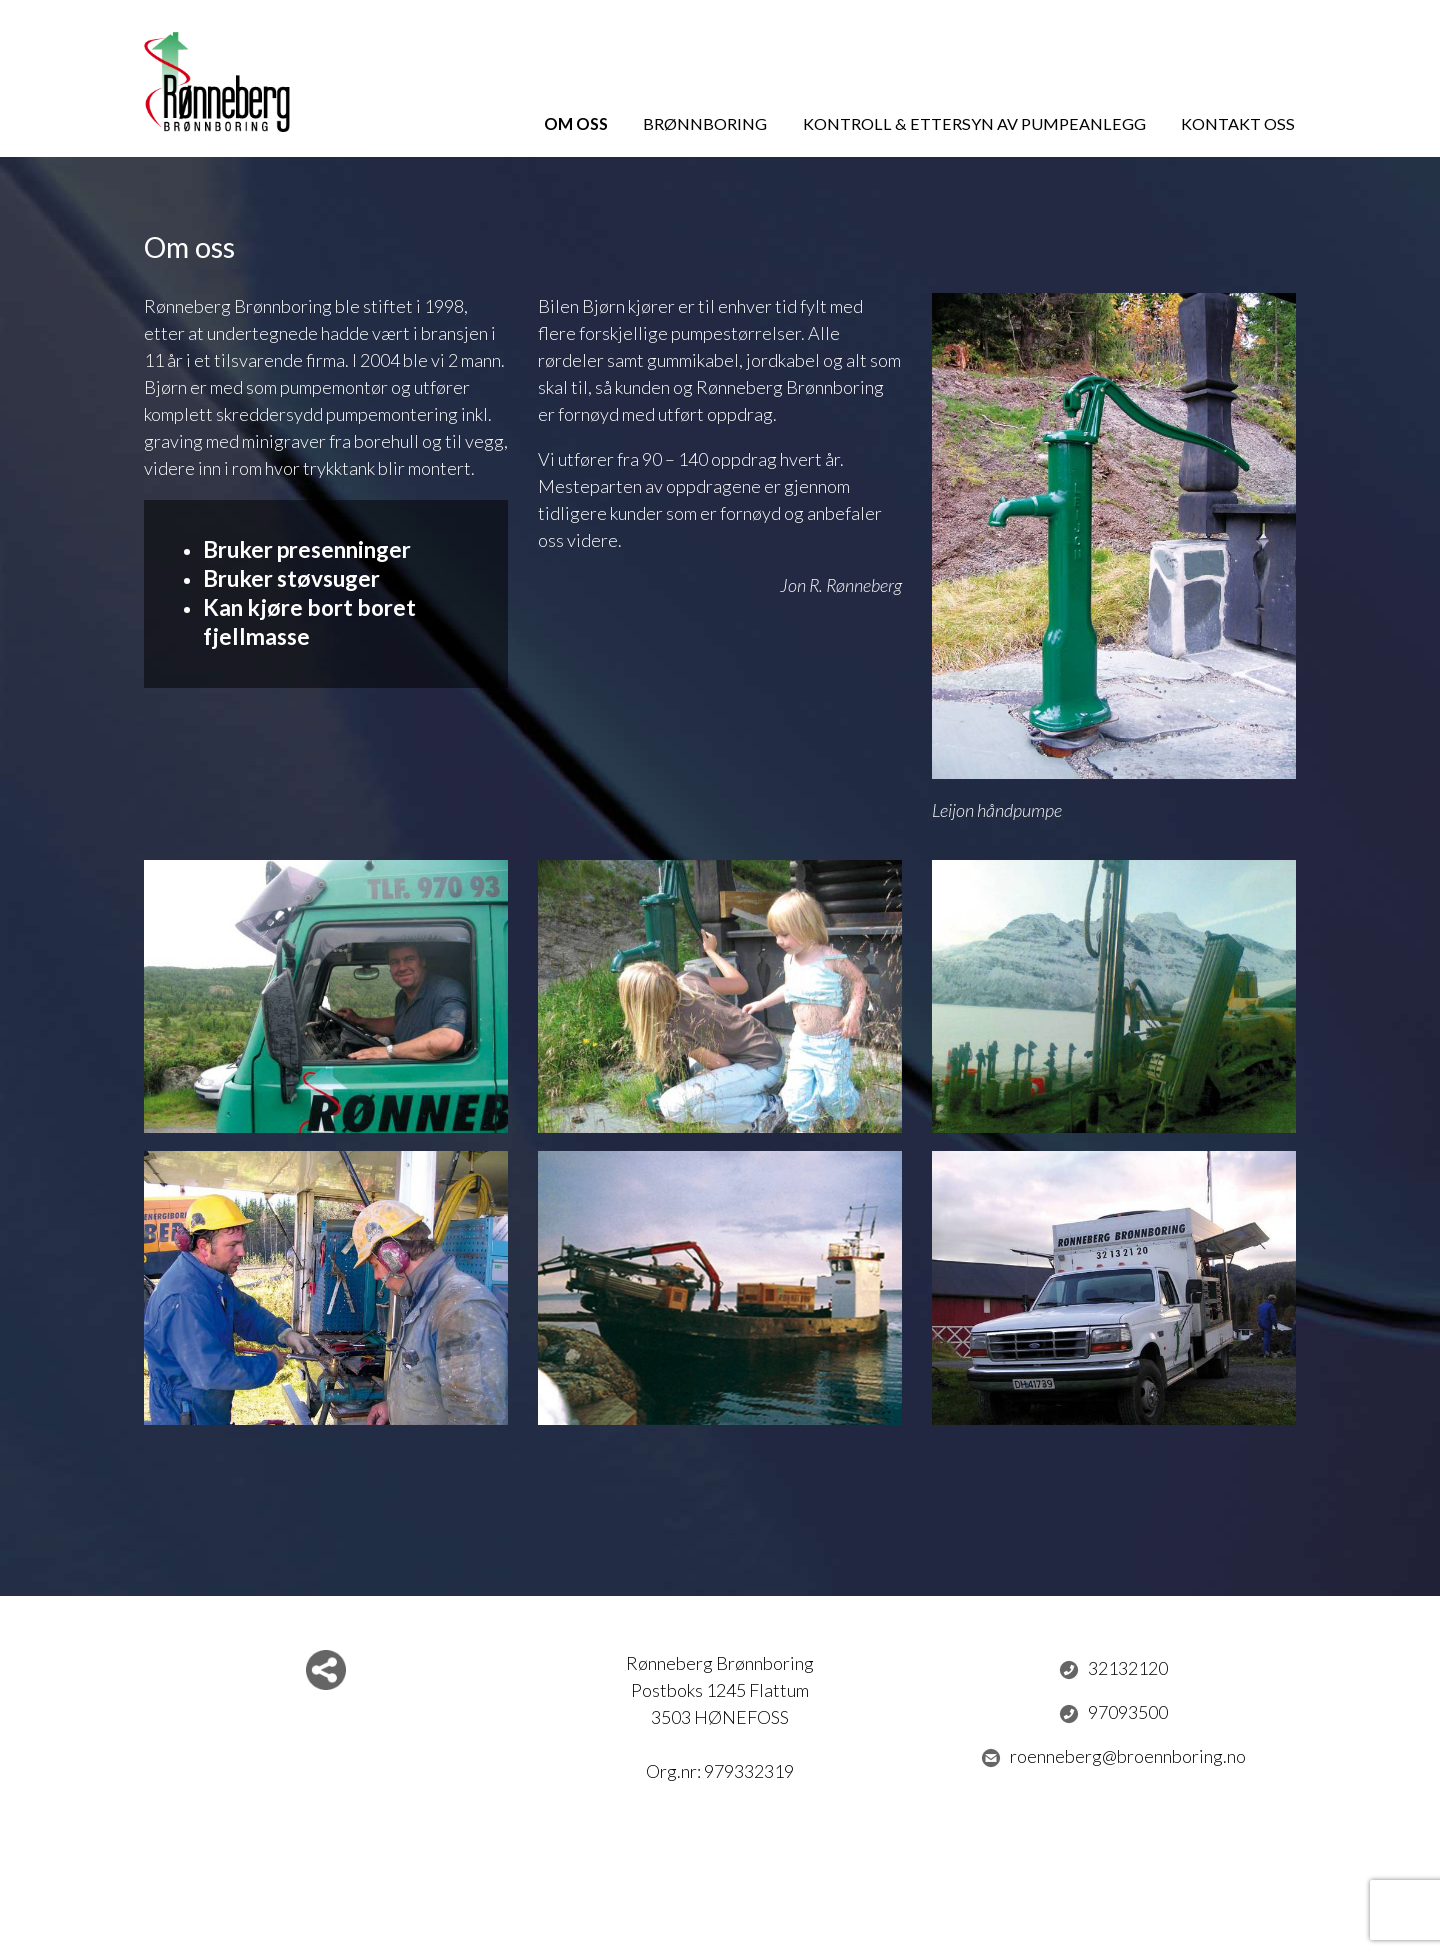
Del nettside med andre (326, 1670)
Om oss (576, 123)
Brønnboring (705, 123)
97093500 (1113, 1713)
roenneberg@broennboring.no (1113, 1757)
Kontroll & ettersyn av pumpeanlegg (974, 123)
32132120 (1113, 1669)
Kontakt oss (1238, 123)
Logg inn (720, 1911)
